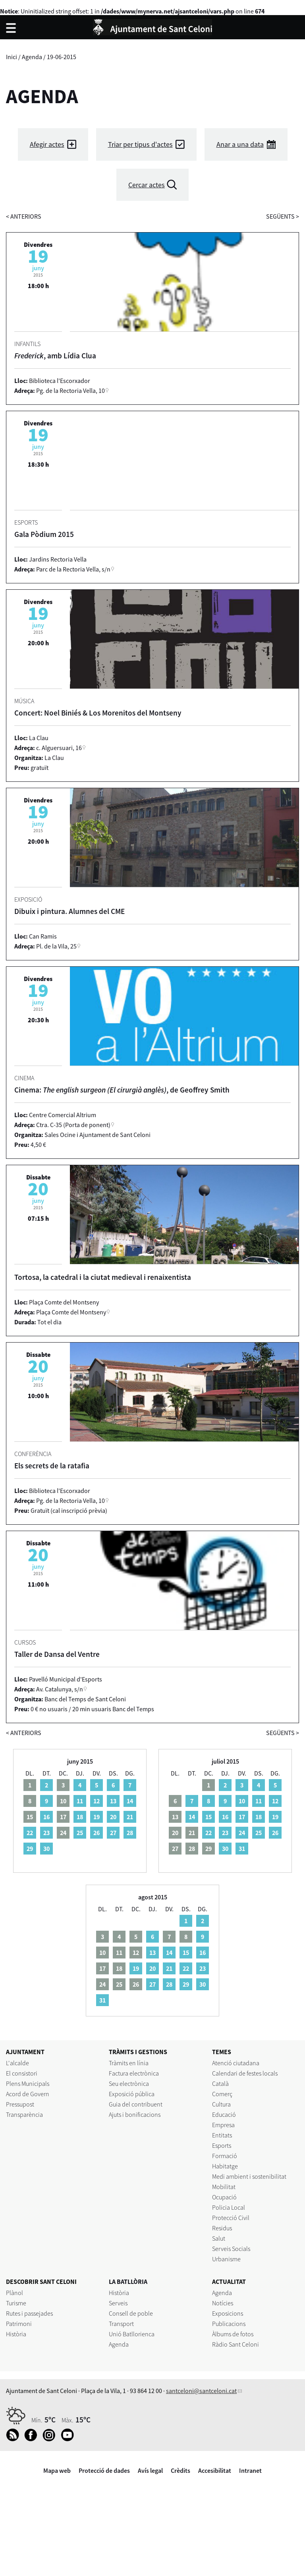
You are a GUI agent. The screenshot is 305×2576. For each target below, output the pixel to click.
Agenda (32, 57)
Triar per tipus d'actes (140, 144)
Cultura (221, 2104)
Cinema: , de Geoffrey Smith (122, 1090)
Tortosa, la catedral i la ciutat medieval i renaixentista (102, 1277)
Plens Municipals (27, 2083)
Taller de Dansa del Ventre (57, 1654)
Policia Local (228, 2207)
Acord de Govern (27, 2094)
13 (113, 1801)
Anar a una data (240, 144)
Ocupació (224, 2197)
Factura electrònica (134, 2073)
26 (96, 1833)
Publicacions (228, 2324)
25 (80, 1833)
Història (16, 2334)
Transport (121, 2324)
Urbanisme (226, 2259)
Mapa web (57, 2470)
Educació (224, 2114)
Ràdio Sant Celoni (235, 2344)
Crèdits (180, 2470)
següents (282, 216)
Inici (11, 57)
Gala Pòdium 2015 (44, 534)
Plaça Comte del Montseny (71, 1312)
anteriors (23, 216)
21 (130, 1817)
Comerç (222, 2094)
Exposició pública (131, 2094)
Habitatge (225, 2166)
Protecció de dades (104, 2470)
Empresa (223, 2125)
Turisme (16, 2303)
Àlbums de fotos (232, 2334)
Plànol (14, 2293)
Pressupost (20, 2104)
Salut (218, 2238)
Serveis (118, 2303)
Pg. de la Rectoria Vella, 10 (70, 390)
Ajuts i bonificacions (134, 2114)
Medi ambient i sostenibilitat (249, 2176)
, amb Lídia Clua (55, 355)
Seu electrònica (129, 2083)
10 (242, 1801)
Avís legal (150, 2470)
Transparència (24, 2114)
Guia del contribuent (135, 2104)
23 (46, 1833)
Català (220, 2083)
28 (130, 1833)
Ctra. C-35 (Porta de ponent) (73, 1125)
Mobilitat (224, 2187)
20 (113, 1817)
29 (30, 1849)
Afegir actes (47, 144)
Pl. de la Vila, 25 (56, 946)
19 (96, 1817)
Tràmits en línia (129, 2063)
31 (242, 1849)
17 (242, 1817)
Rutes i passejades (29, 2313)
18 (80, 1817)
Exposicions (227, 2313)
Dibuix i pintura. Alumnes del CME (69, 911)
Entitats (222, 2135)
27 (113, 1833)
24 (242, 1833)
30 (46, 1849)
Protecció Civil (230, 2218)
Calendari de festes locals (245, 2073)
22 (30, 1833)
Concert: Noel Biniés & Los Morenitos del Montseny (97, 713)
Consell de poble (131, 2313)
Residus (222, 2228)
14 (130, 1801)
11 (80, 1801)
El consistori (21, 2073)
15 (208, 1817)
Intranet (250, 2470)
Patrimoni (19, 2324)
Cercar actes (146, 184)
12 (96, 1801)
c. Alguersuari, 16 (59, 748)
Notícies (222, 2303)
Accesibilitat (214, 2470)
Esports (221, 2145)
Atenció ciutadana (235, 2063)
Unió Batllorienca (131, 2334)
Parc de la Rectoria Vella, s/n (73, 569)
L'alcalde (17, 2063)
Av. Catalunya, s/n (59, 1689)
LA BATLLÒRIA (128, 2282)
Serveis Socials (231, 2249)
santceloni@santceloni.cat (201, 2391)
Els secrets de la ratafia (51, 1465)
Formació (224, 2156)
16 (46, 1817)
